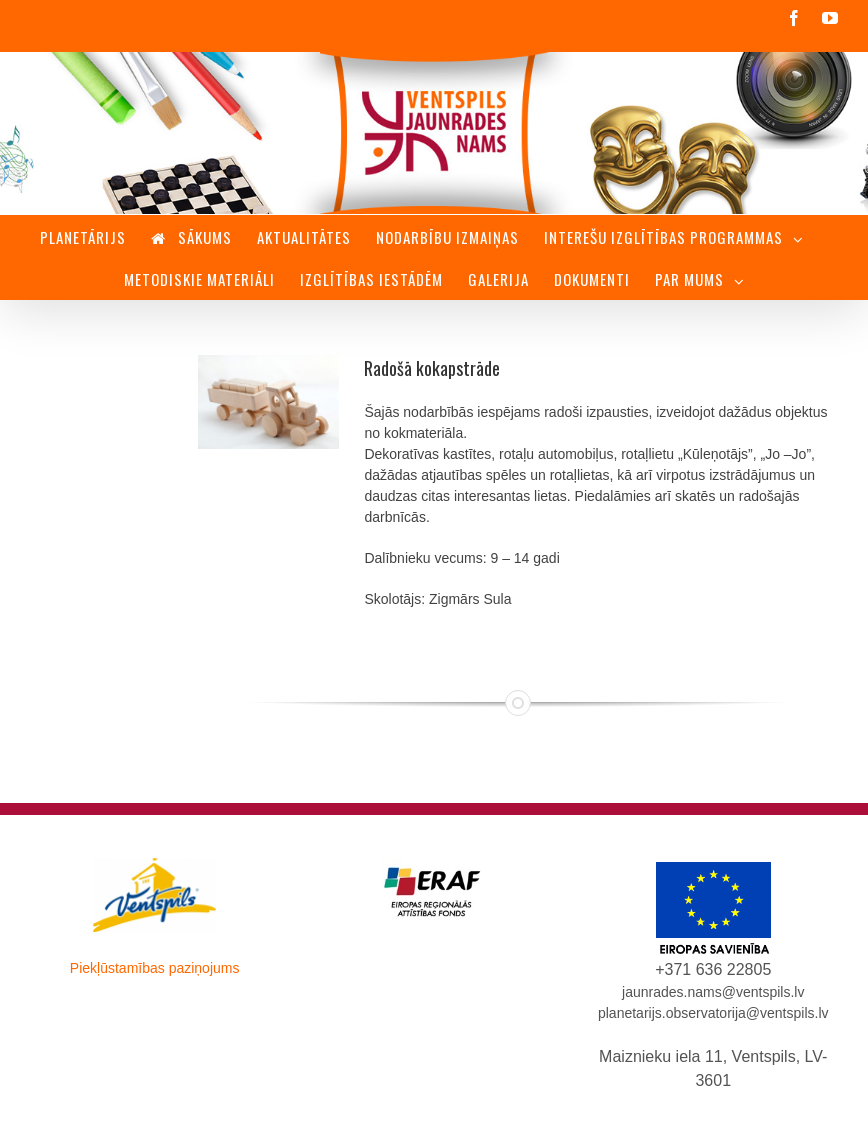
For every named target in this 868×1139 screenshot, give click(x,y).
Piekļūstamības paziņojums (155, 968)
